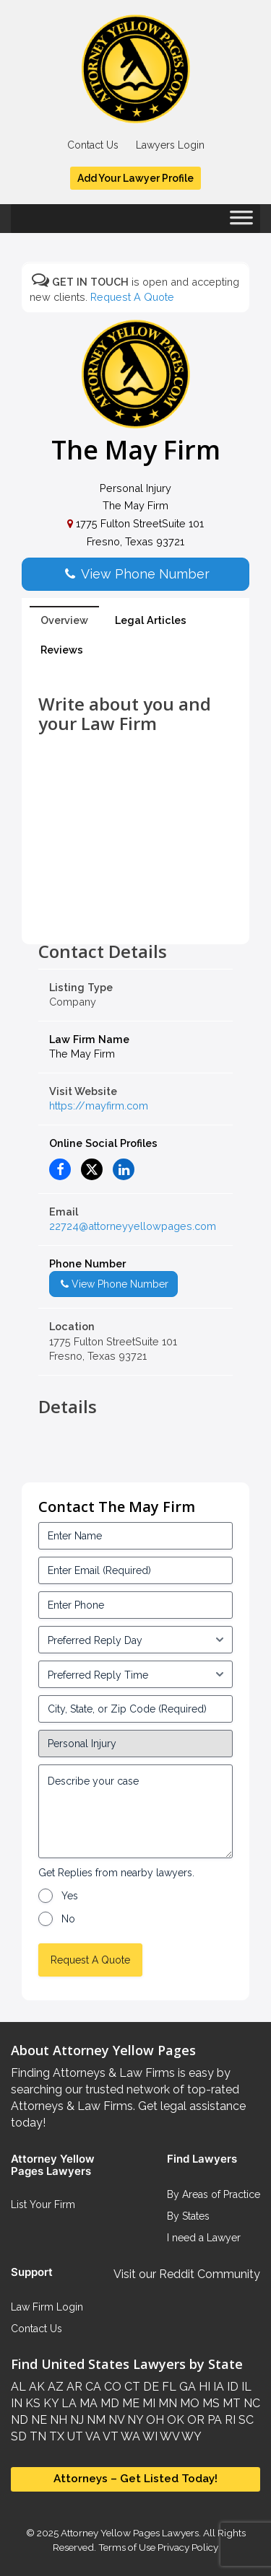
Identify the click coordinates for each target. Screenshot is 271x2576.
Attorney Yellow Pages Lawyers (130, 2532)
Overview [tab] (64, 620)
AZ (54, 2386)
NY (133, 2420)
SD (19, 2436)
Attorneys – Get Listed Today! (135, 2478)
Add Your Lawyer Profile (135, 178)
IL (244, 2386)
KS (31, 2403)
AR (73, 2386)
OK (174, 2420)
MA (87, 2403)
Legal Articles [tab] (150, 620)
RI (229, 2420)
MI (147, 2403)
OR (194, 2420)
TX (55, 2436)
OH (153, 2420)
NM (95, 2420)
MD (108, 2403)
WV (168, 2436)
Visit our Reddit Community (186, 2274)
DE (149, 2386)
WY (190, 2436)
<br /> (135, 909)
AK (35, 2386)
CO (111, 2386)
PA (213, 2420)
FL (167, 2386)
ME (129, 2403)
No (68, 1919)
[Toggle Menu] (241, 222)
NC (250, 2403)
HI (203, 2386)
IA (217, 2386)
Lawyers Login (170, 145)
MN (166, 2403)
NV (115, 2420)
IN (16, 2403)
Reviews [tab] (61, 649)
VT (109, 2436)
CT (130, 2386)
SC (245, 2420)
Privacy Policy (186, 2547)
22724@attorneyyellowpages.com (132, 1226)
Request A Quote (132, 297)
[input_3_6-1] (135, 1674)
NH (57, 2420)
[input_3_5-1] (135, 1639)
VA (91, 2436)
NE (37, 2420)
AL (18, 2386)
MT (230, 2403)
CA (91, 2386)
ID (231, 2386)
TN (36, 2436)
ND (19, 2420)
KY (49, 2403)
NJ (75, 2420)
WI (149, 2436)
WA (129, 2436)
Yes (69, 1896)
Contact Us (93, 145)
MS (209, 2403)
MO (188, 2403)
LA (68, 2403)
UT (73, 2436)
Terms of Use (126, 2547)
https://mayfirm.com (98, 1105)
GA (186, 2386)
